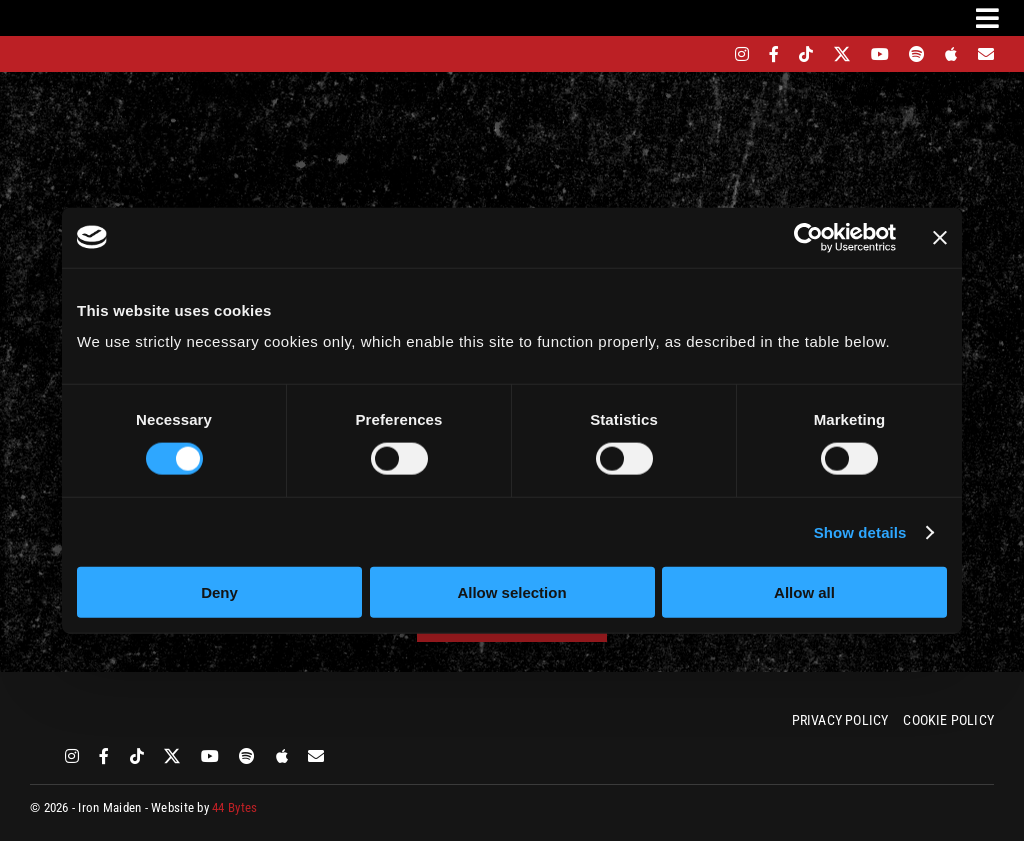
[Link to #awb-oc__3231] (987, 18)
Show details (860, 531)
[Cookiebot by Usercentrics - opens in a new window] (808, 237)
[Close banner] (940, 237)
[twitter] (842, 54)
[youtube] (880, 54)
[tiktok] (806, 54)
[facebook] (774, 54)
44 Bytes (234, 807)
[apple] (951, 54)
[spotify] (917, 54)
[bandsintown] (707, 54)
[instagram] (742, 54)
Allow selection (511, 592)
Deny (219, 592)
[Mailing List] (986, 54)
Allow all (804, 592)
